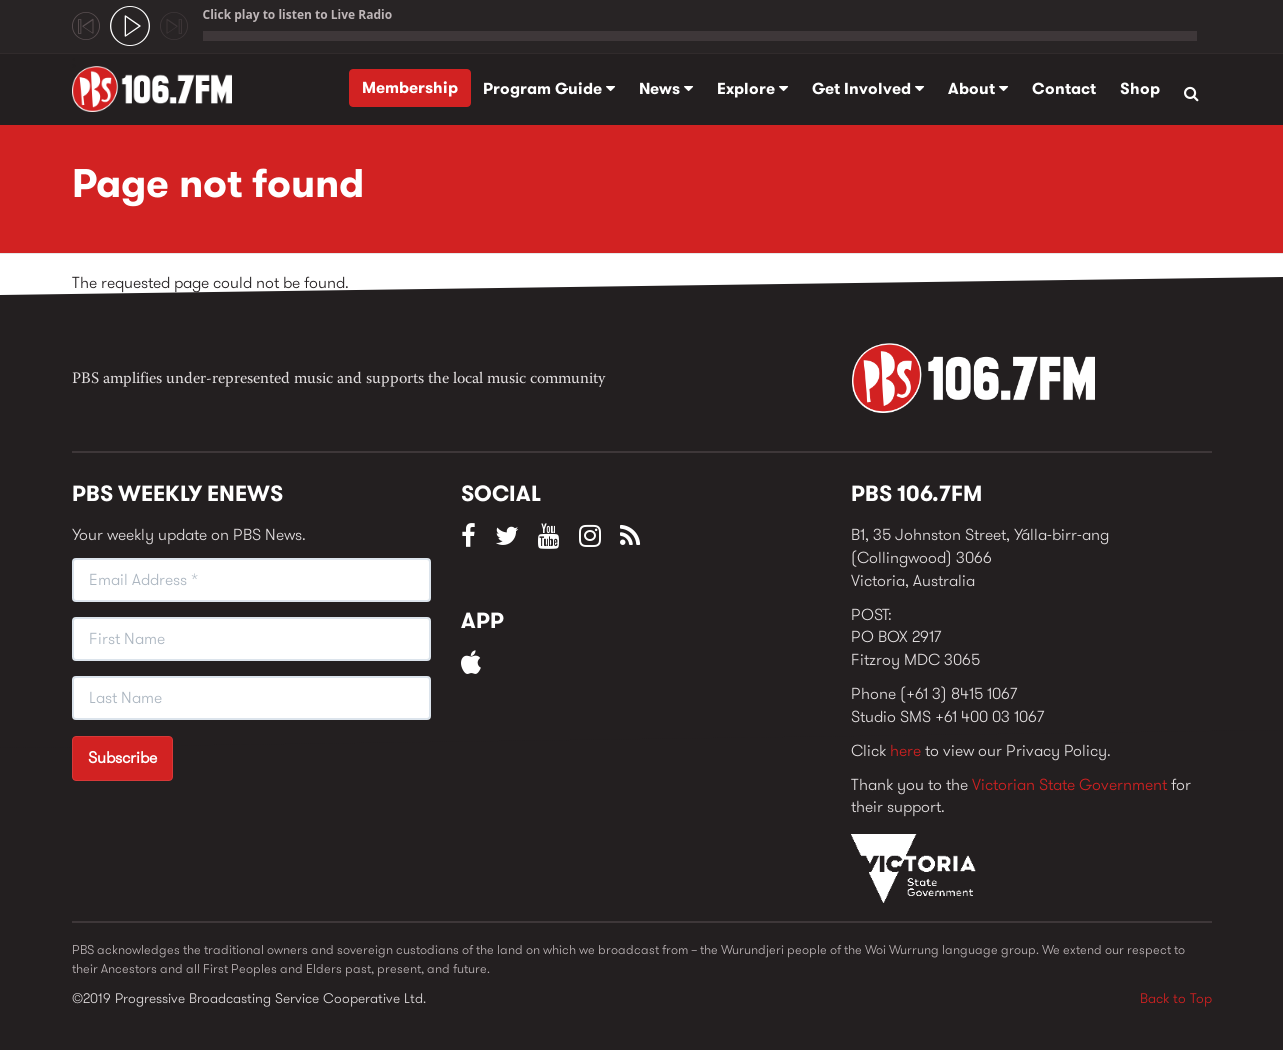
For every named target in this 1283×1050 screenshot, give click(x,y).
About (978, 88)
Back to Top (1176, 998)
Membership (410, 87)
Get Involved (868, 88)
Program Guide (549, 88)
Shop (1140, 88)
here (905, 750)
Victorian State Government (1069, 784)
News (666, 88)
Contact (1064, 88)
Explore (752, 88)
